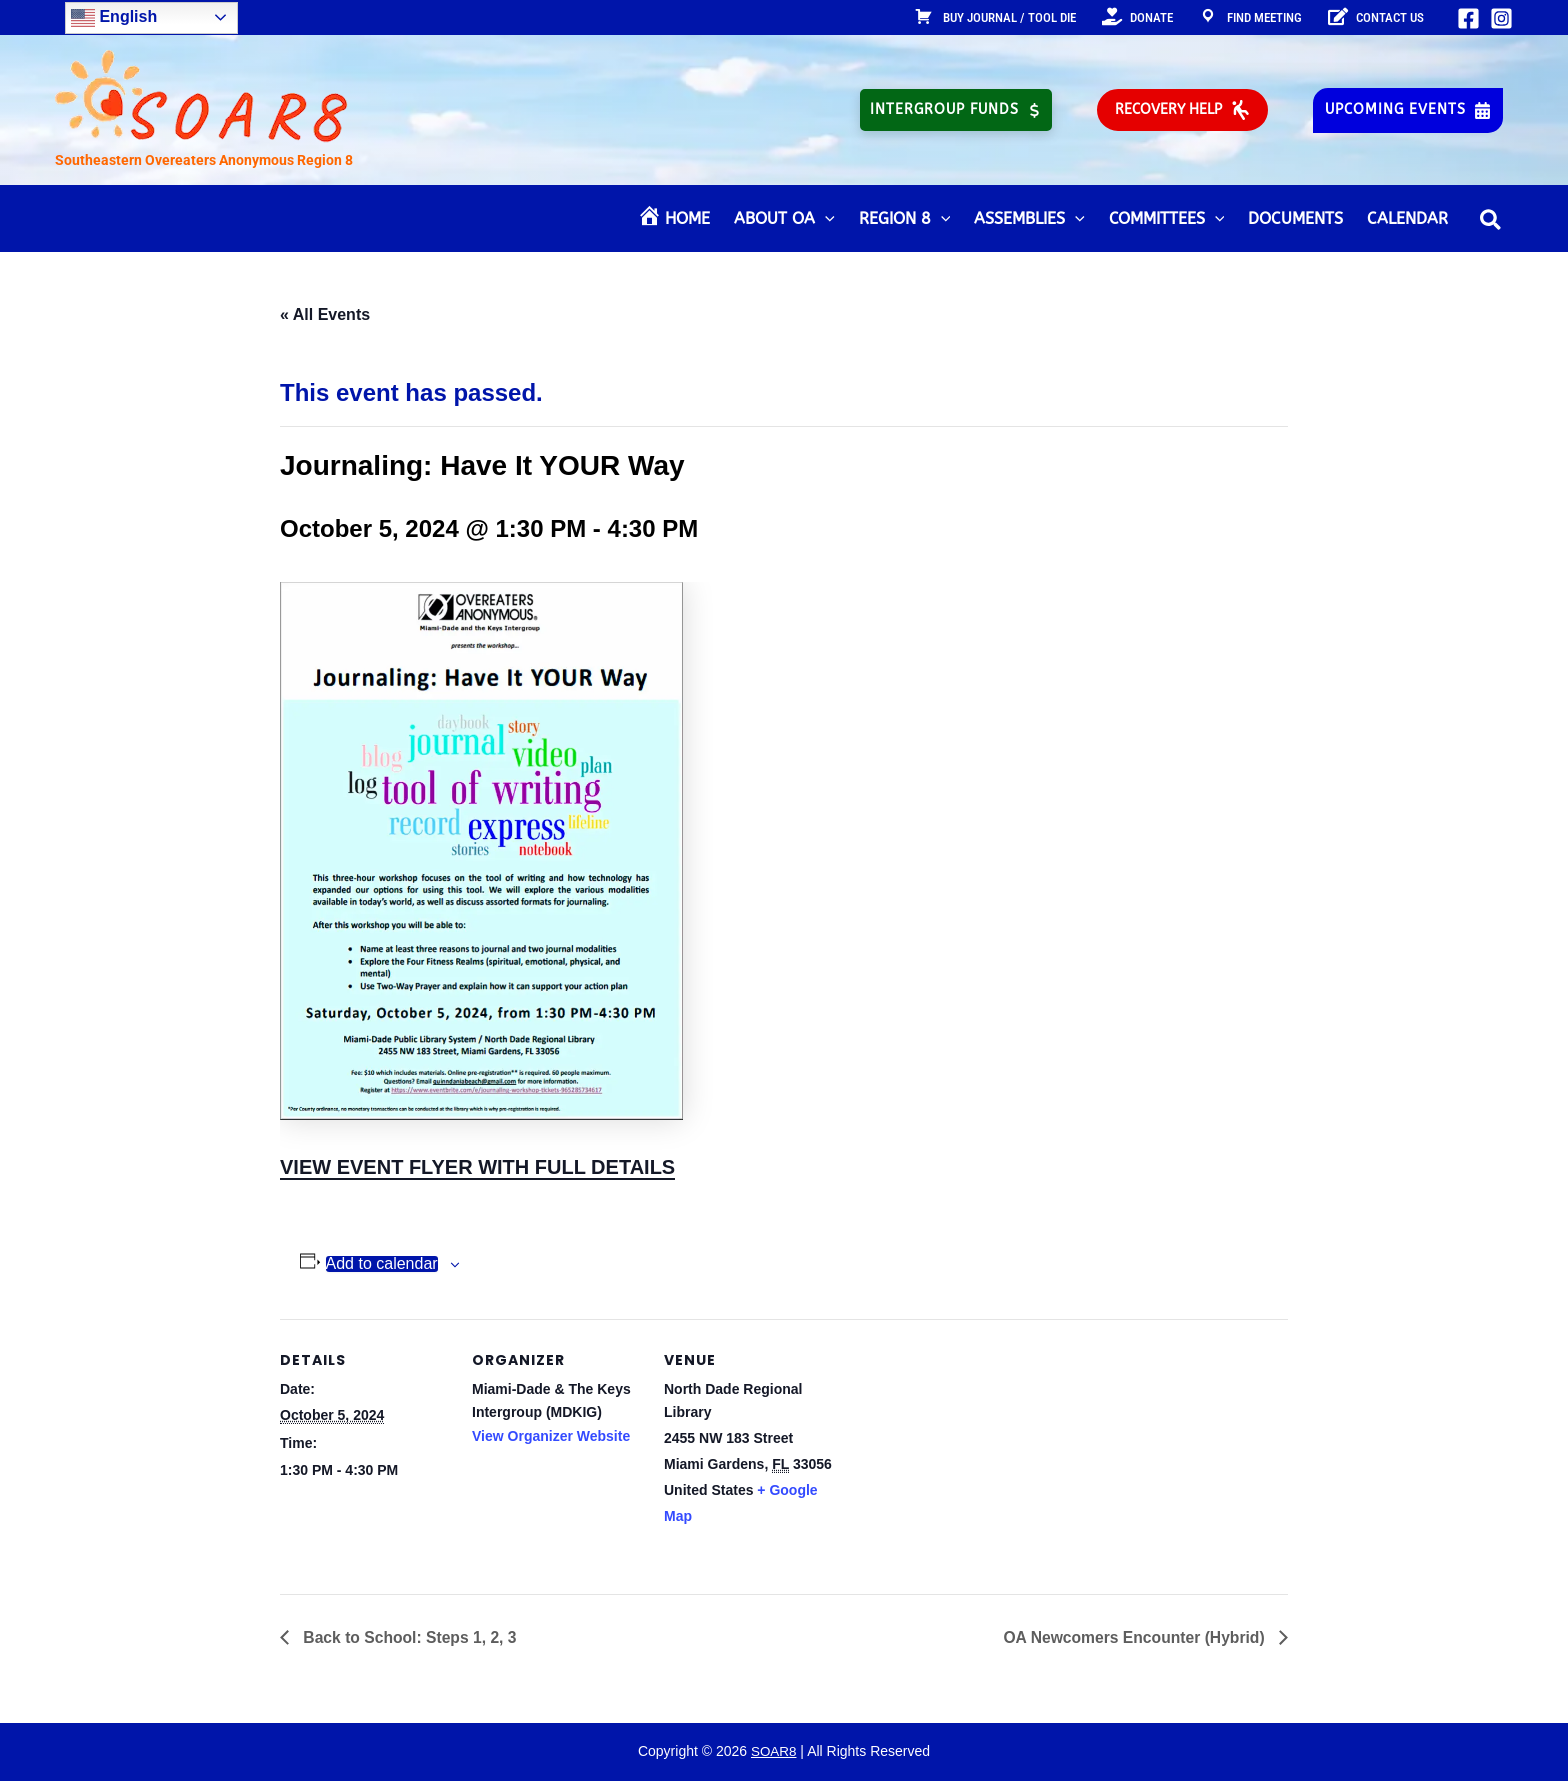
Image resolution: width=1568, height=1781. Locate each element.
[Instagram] (1501, 18)
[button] (956, 110)
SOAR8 (773, 1752)
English (114, 18)
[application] (825, 218)
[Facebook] (1468, 18)
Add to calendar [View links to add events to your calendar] (382, 1264)
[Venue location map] (961, 1456)
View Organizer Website (551, 1436)
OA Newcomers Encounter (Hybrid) (1133, 1637)
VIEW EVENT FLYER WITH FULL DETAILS (477, 1167)
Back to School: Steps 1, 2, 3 (410, 1637)
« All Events (325, 314)
